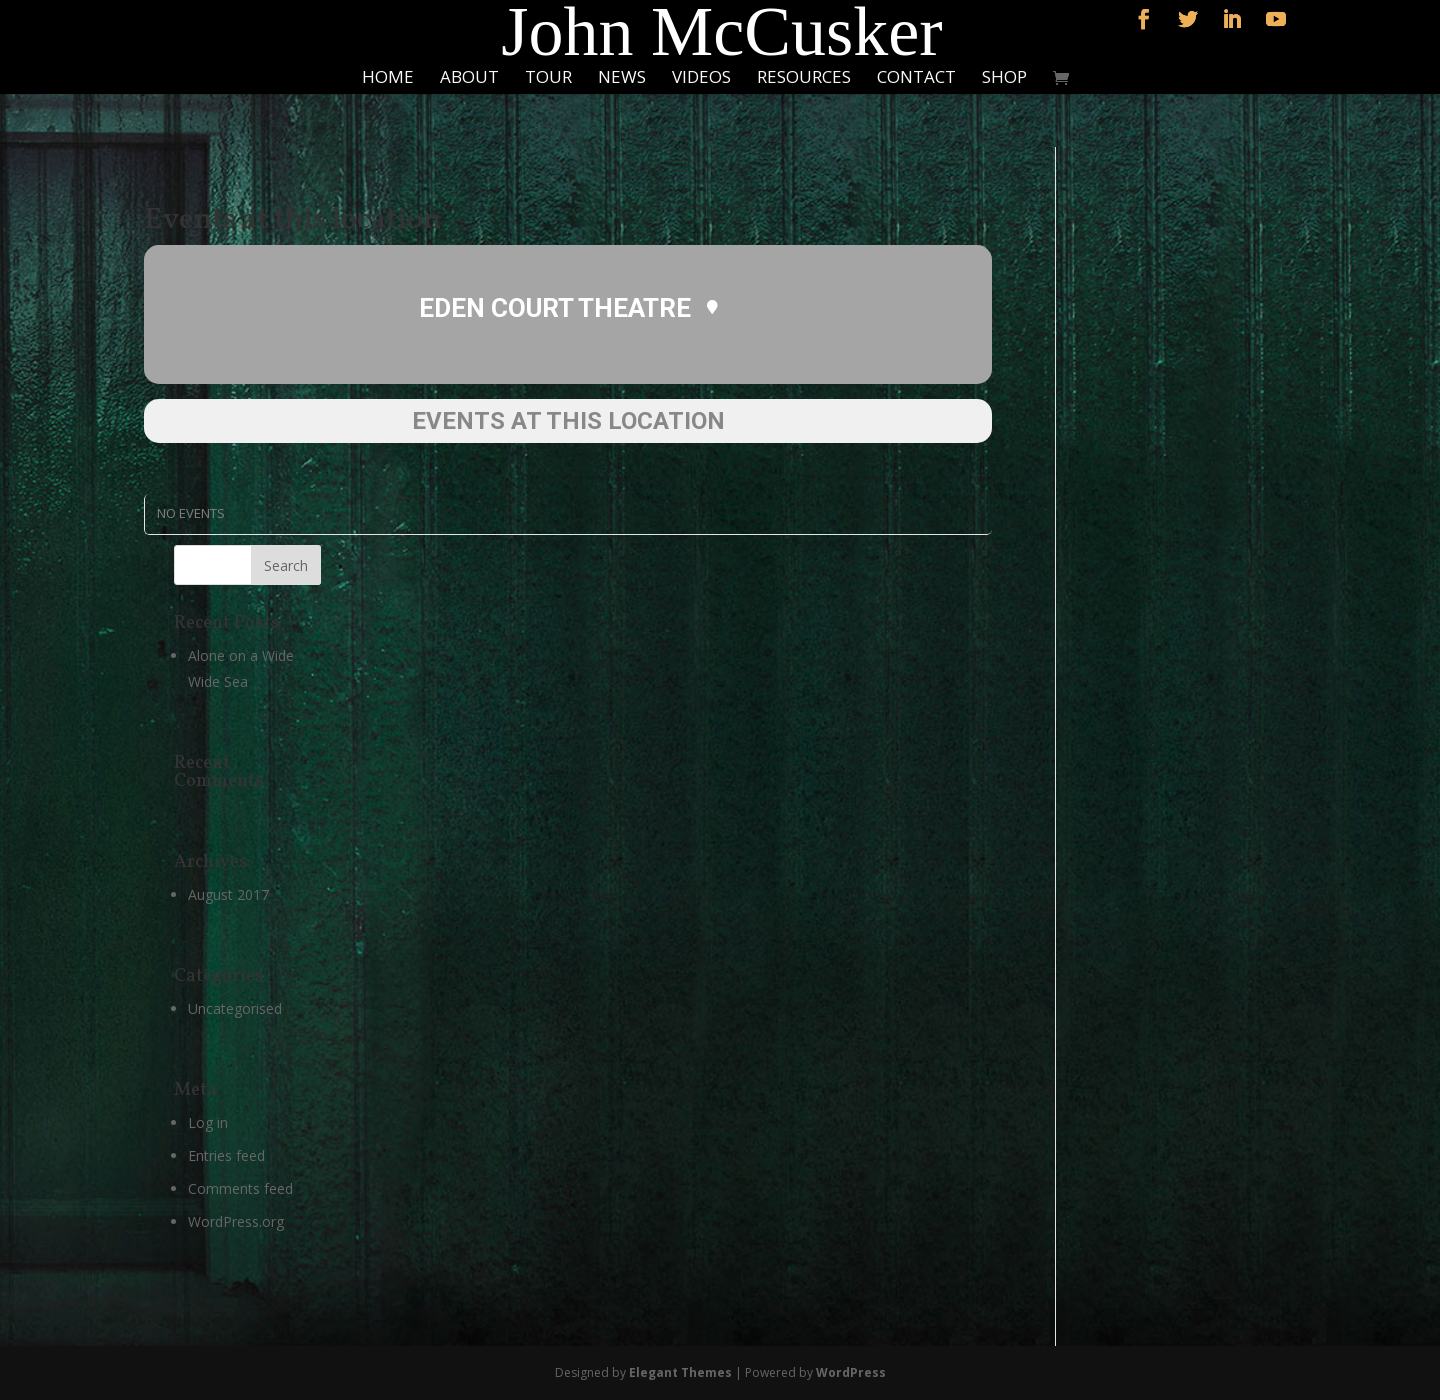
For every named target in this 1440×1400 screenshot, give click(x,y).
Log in (208, 1122)
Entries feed (226, 1155)
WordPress (851, 1372)
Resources (804, 79)
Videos (701, 79)
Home (388, 79)
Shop (1004, 79)
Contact (916, 79)
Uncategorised (235, 1008)
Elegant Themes (680, 1372)
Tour (548, 79)
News (622, 79)
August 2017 (228, 894)
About (469, 79)
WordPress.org (236, 1221)
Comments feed (240, 1188)
